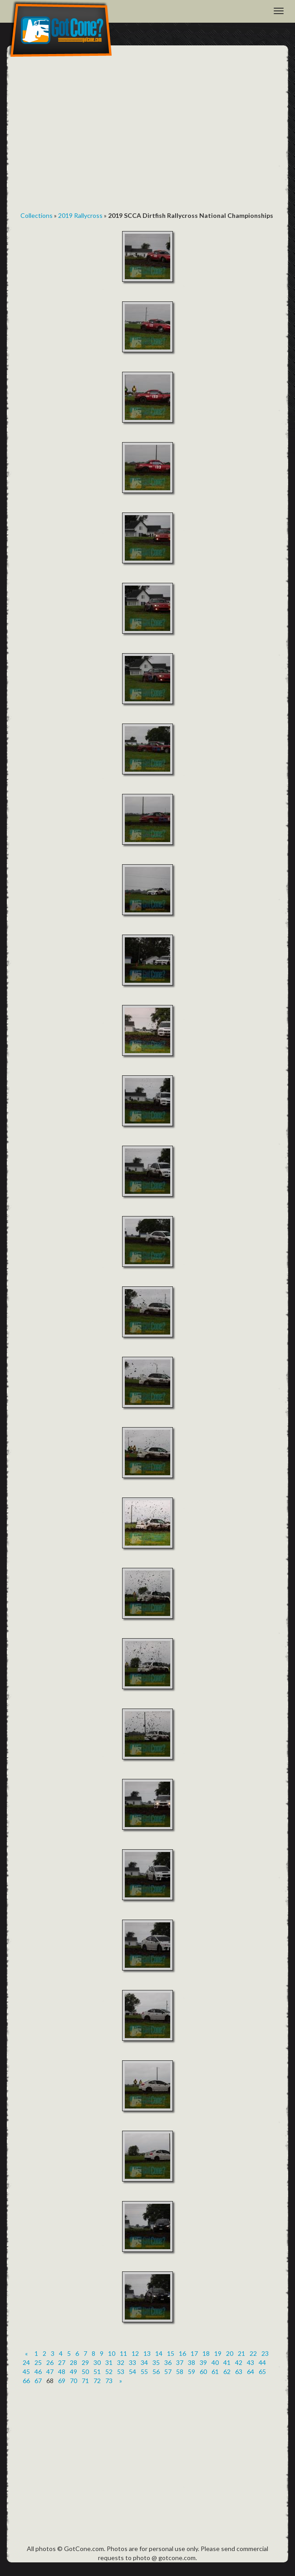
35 (156, 2362)
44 (262, 2362)
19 (217, 2353)
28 (73, 2362)
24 (26, 2362)
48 (61, 2371)
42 (238, 2362)
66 (26, 2380)
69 (61, 2380)
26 (50, 2362)
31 (109, 2362)
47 (50, 2371)
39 (203, 2362)
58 (179, 2371)
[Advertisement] (147, 131)
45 (26, 2371)
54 (132, 2371)
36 (168, 2362)
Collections (36, 215)
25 (38, 2362)
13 (147, 2353)
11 (123, 2353)
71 (85, 2380)
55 (144, 2371)
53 (120, 2371)
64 (250, 2371)
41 (227, 2362)
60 (203, 2371)
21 (241, 2353)
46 (38, 2371)
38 (191, 2362)
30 (97, 2362)
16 (182, 2353)
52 (109, 2371)
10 (111, 2353)
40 (215, 2362)
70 (73, 2380)
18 (206, 2353)
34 (144, 2362)
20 (229, 2353)
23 (265, 2353)
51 (97, 2371)
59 (191, 2371)
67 (38, 2380)
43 (250, 2362)
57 (168, 2371)
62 (227, 2371)
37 (179, 2362)
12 (135, 2353)
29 (85, 2362)
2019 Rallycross (80, 215)
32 (120, 2362)
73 (109, 2380)
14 (158, 2353)
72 (97, 2380)
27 (61, 2362)
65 (262, 2371)
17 (194, 2353)
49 (73, 2371)
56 (156, 2371)
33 (132, 2362)
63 (238, 2371)
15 (170, 2353)
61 (215, 2371)
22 (253, 2353)
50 (85, 2371)
